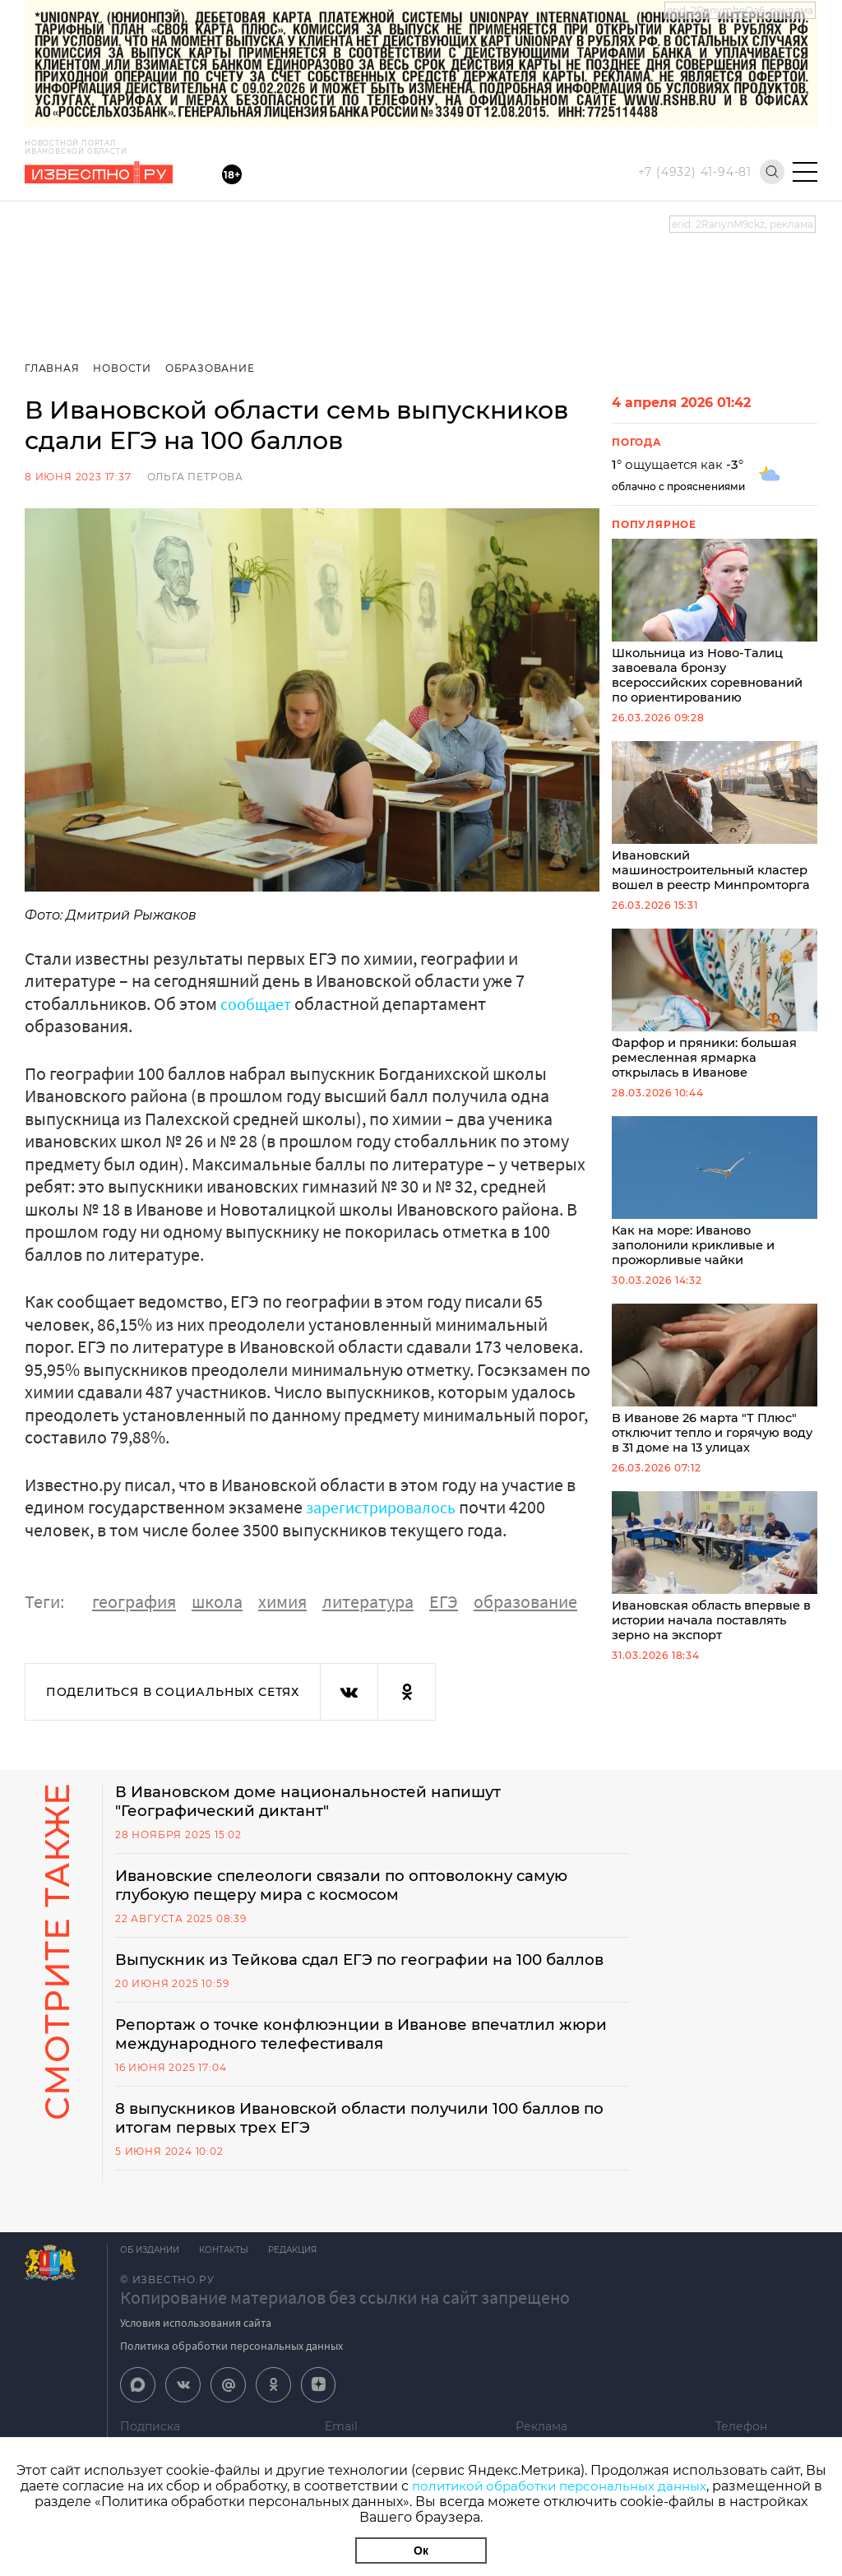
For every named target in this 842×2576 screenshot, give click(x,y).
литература (368, 1601)
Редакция (302, 2277)
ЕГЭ (443, 1601)
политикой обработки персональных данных (559, 2486)
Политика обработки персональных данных (231, 2372)
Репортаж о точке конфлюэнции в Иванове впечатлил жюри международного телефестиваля (353, 2058)
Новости (124, 368)
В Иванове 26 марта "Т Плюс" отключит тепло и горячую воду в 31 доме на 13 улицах (714, 1391)
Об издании (149, 2277)
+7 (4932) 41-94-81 (695, 171)
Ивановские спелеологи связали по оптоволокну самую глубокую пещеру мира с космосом (361, 1887)
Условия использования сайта (195, 2349)
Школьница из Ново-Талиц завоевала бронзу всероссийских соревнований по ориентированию (714, 623)
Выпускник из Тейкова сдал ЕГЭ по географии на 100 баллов (345, 1973)
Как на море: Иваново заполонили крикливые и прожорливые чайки (714, 1201)
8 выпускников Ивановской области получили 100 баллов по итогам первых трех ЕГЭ (366, 2144)
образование (525, 1601)
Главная (52, 368)
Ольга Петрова (195, 476)
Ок (421, 2550)
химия (282, 1601)
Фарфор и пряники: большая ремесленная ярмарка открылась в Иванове (714, 1011)
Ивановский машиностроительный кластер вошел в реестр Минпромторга (714, 821)
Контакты (228, 2277)
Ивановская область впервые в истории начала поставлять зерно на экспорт (714, 1581)
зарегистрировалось (388, 1506)
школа (217, 1601)
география (134, 1601)
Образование (213, 368)
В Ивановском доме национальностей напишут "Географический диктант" (324, 1802)
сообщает (259, 1003)
